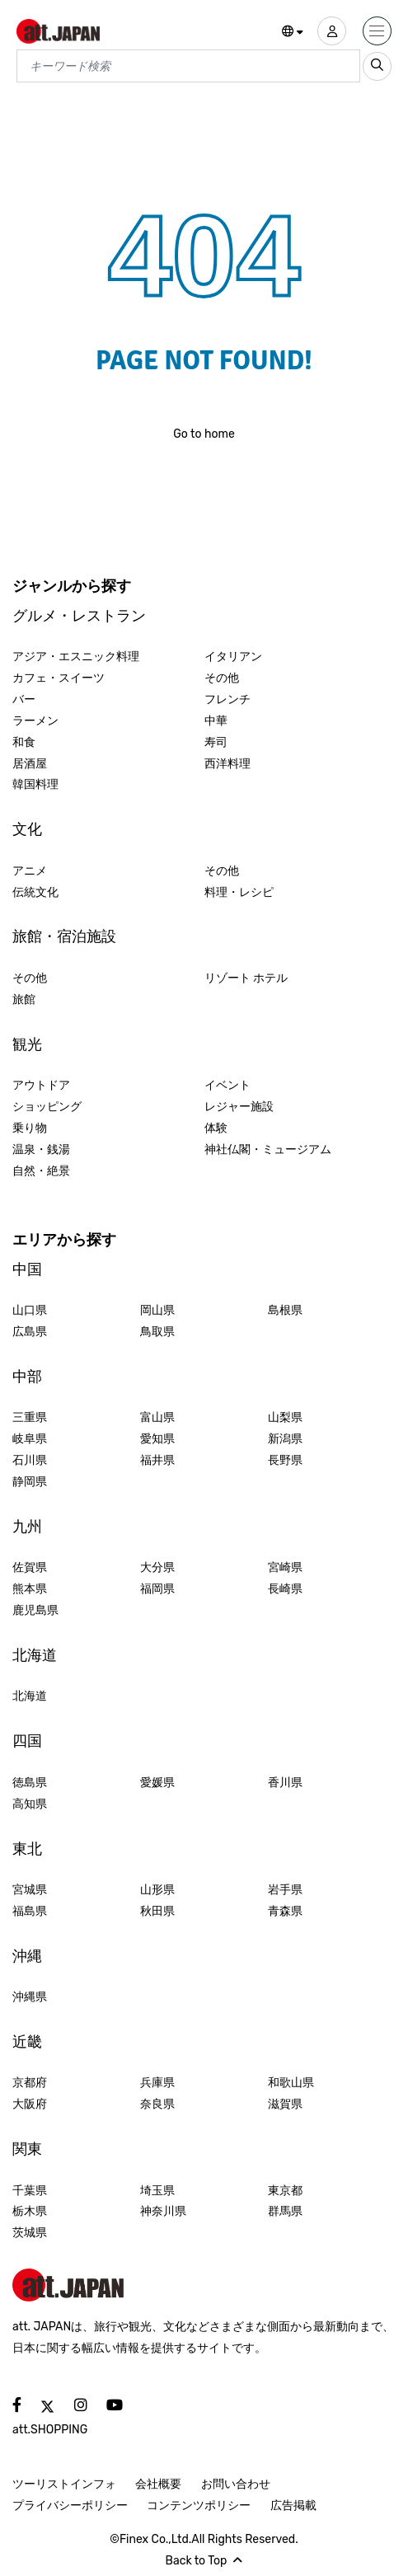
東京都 (285, 2191)
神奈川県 (163, 2211)
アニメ (29, 871)
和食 (23, 742)
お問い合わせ (235, 2484)
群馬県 (285, 2211)
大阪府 (29, 2104)
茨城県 (29, 2233)
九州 (27, 1527)
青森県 (285, 1911)
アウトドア (41, 1085)
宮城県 (29, 1890)
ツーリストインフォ (64, 2484)
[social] (16, 2405)
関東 (27, 2149)
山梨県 (285, 1417)
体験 (215, 1128)
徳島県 (29, 1783)
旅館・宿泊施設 (64, 936)
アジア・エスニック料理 (75, 657)
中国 (27, 1269)
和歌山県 (291, 2083)
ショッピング (47, 1107)
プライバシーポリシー (70, 2506)
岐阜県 (29, 1439)
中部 (27, 1377)
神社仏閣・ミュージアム (267, 1150)
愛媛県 (157, 1783)
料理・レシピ (239, 892)
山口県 (29, 1310)
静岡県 (29, 1482)
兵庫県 (157, 2083)
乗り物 (29, 1128)
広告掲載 (293, 2506)
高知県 (29, 1804)
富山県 (157, 1417)
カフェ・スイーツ (58, 678)
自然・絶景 (41, 1171)
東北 (27, 1849)
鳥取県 (157, 1332)
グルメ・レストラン (79, 616)
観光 (27, 1044)
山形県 (157, 1890)
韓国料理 (35, 784)
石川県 (29, 1460)
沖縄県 (29, 1997)
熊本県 (29, 1589)
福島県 (29, 1911)
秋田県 (157, 1911)
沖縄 (27, 1956)
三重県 (29, 1417)
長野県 (285, 1460)
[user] (331, 30)
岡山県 (157, 1310)
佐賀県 (29, 1567)
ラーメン (35, 721)
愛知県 (157, 1439)
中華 (215, 721)
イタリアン (233, 657)
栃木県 (29, 2211)
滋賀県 (285, 2104)
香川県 (285, 1783)
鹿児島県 (35, 1610)
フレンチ (227, 699)
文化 (27, 829)
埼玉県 (157, 2191)
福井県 (157, 1460)
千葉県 (29, 2191)
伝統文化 (35, 892)
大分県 (157, 1567)
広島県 (29, 1332)
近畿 (27, 2042)
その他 (221, 678)
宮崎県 (285, 1567)
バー (23, 699)
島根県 (285, 1310)
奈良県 (157, 2104)
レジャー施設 (239, 1107)
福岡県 (157, 1589)
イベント (227, 1085)
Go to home (204, 434)
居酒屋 (29, 764)
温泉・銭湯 (41, 1150)
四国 (27, 1741)
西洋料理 (227, 764)
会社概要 (158, 2484)
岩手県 (285, 1890)
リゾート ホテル (246, 978)
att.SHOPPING (49, 2430)
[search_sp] (377, 66)
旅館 (23, 999)
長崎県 (285, 1589)
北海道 (34, 1655)
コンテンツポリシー (199, 2506)
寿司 (215, 742)
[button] (293, 32)
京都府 (29, 2083)
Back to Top (204, 2561)
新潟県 (285, 1439)
